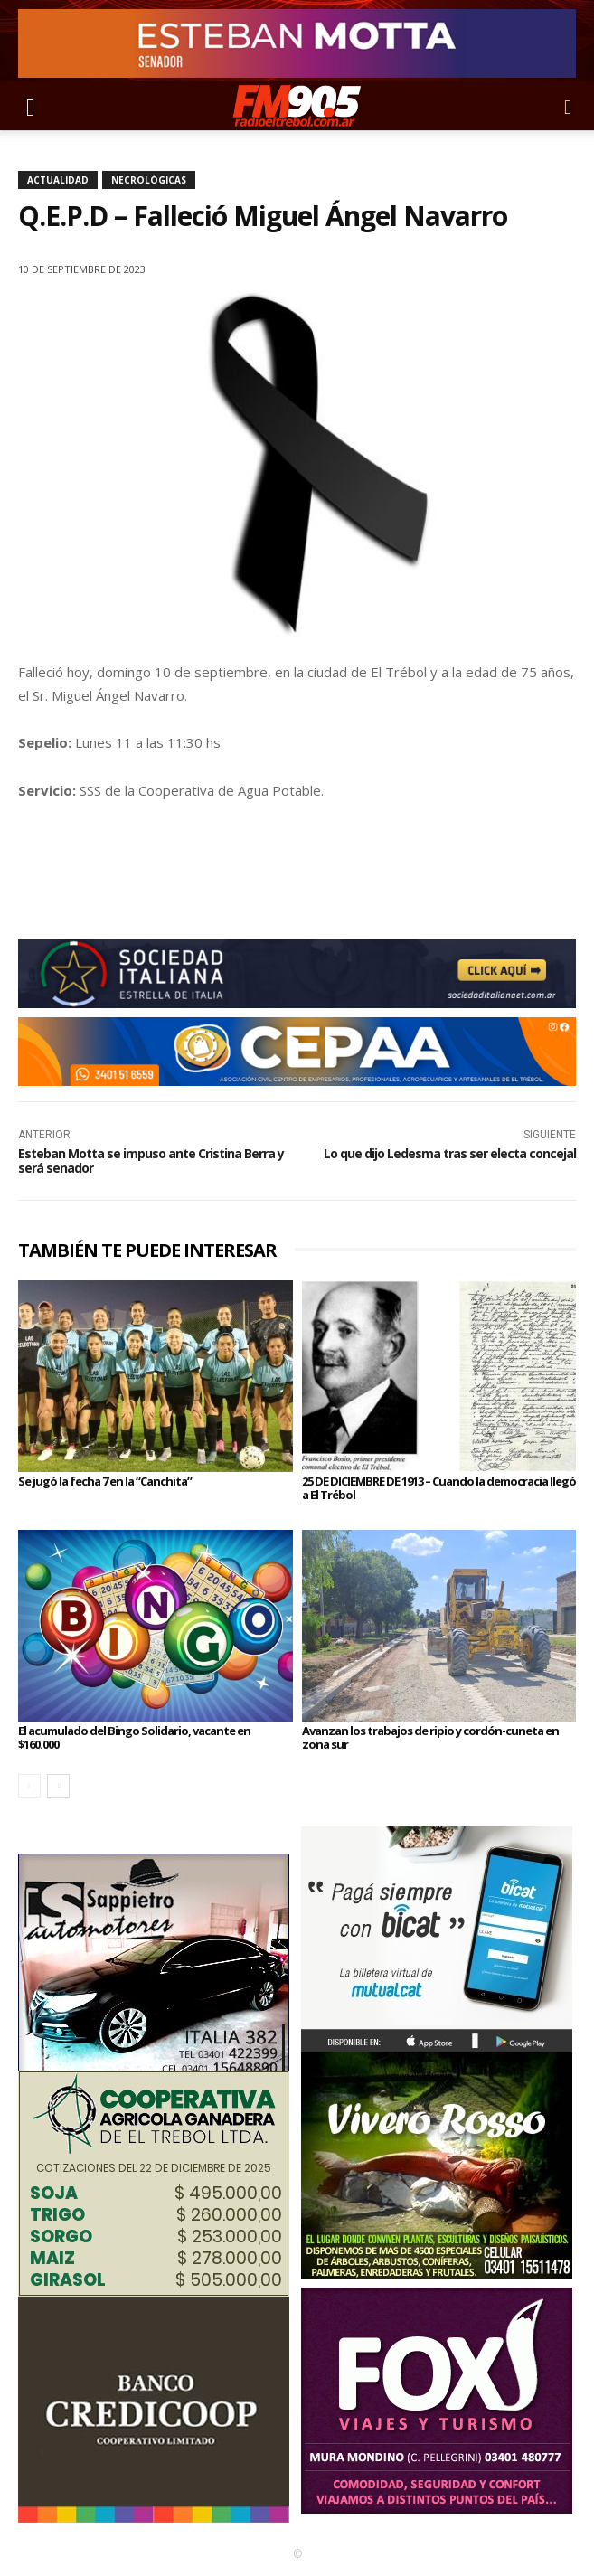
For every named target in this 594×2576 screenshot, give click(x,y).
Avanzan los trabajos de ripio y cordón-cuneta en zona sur (430, 1736)
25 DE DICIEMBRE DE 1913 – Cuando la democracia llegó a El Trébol (439, 1487)
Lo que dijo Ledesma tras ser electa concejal (450, 1153)
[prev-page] (29, 1786)
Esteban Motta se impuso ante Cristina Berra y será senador (151, 1160)
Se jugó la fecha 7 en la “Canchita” (105, 1481)
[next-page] (58, 1786)
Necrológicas (148, 180)
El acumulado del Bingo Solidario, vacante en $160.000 (134, 1736)
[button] (31, 105)
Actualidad (58, 180)
